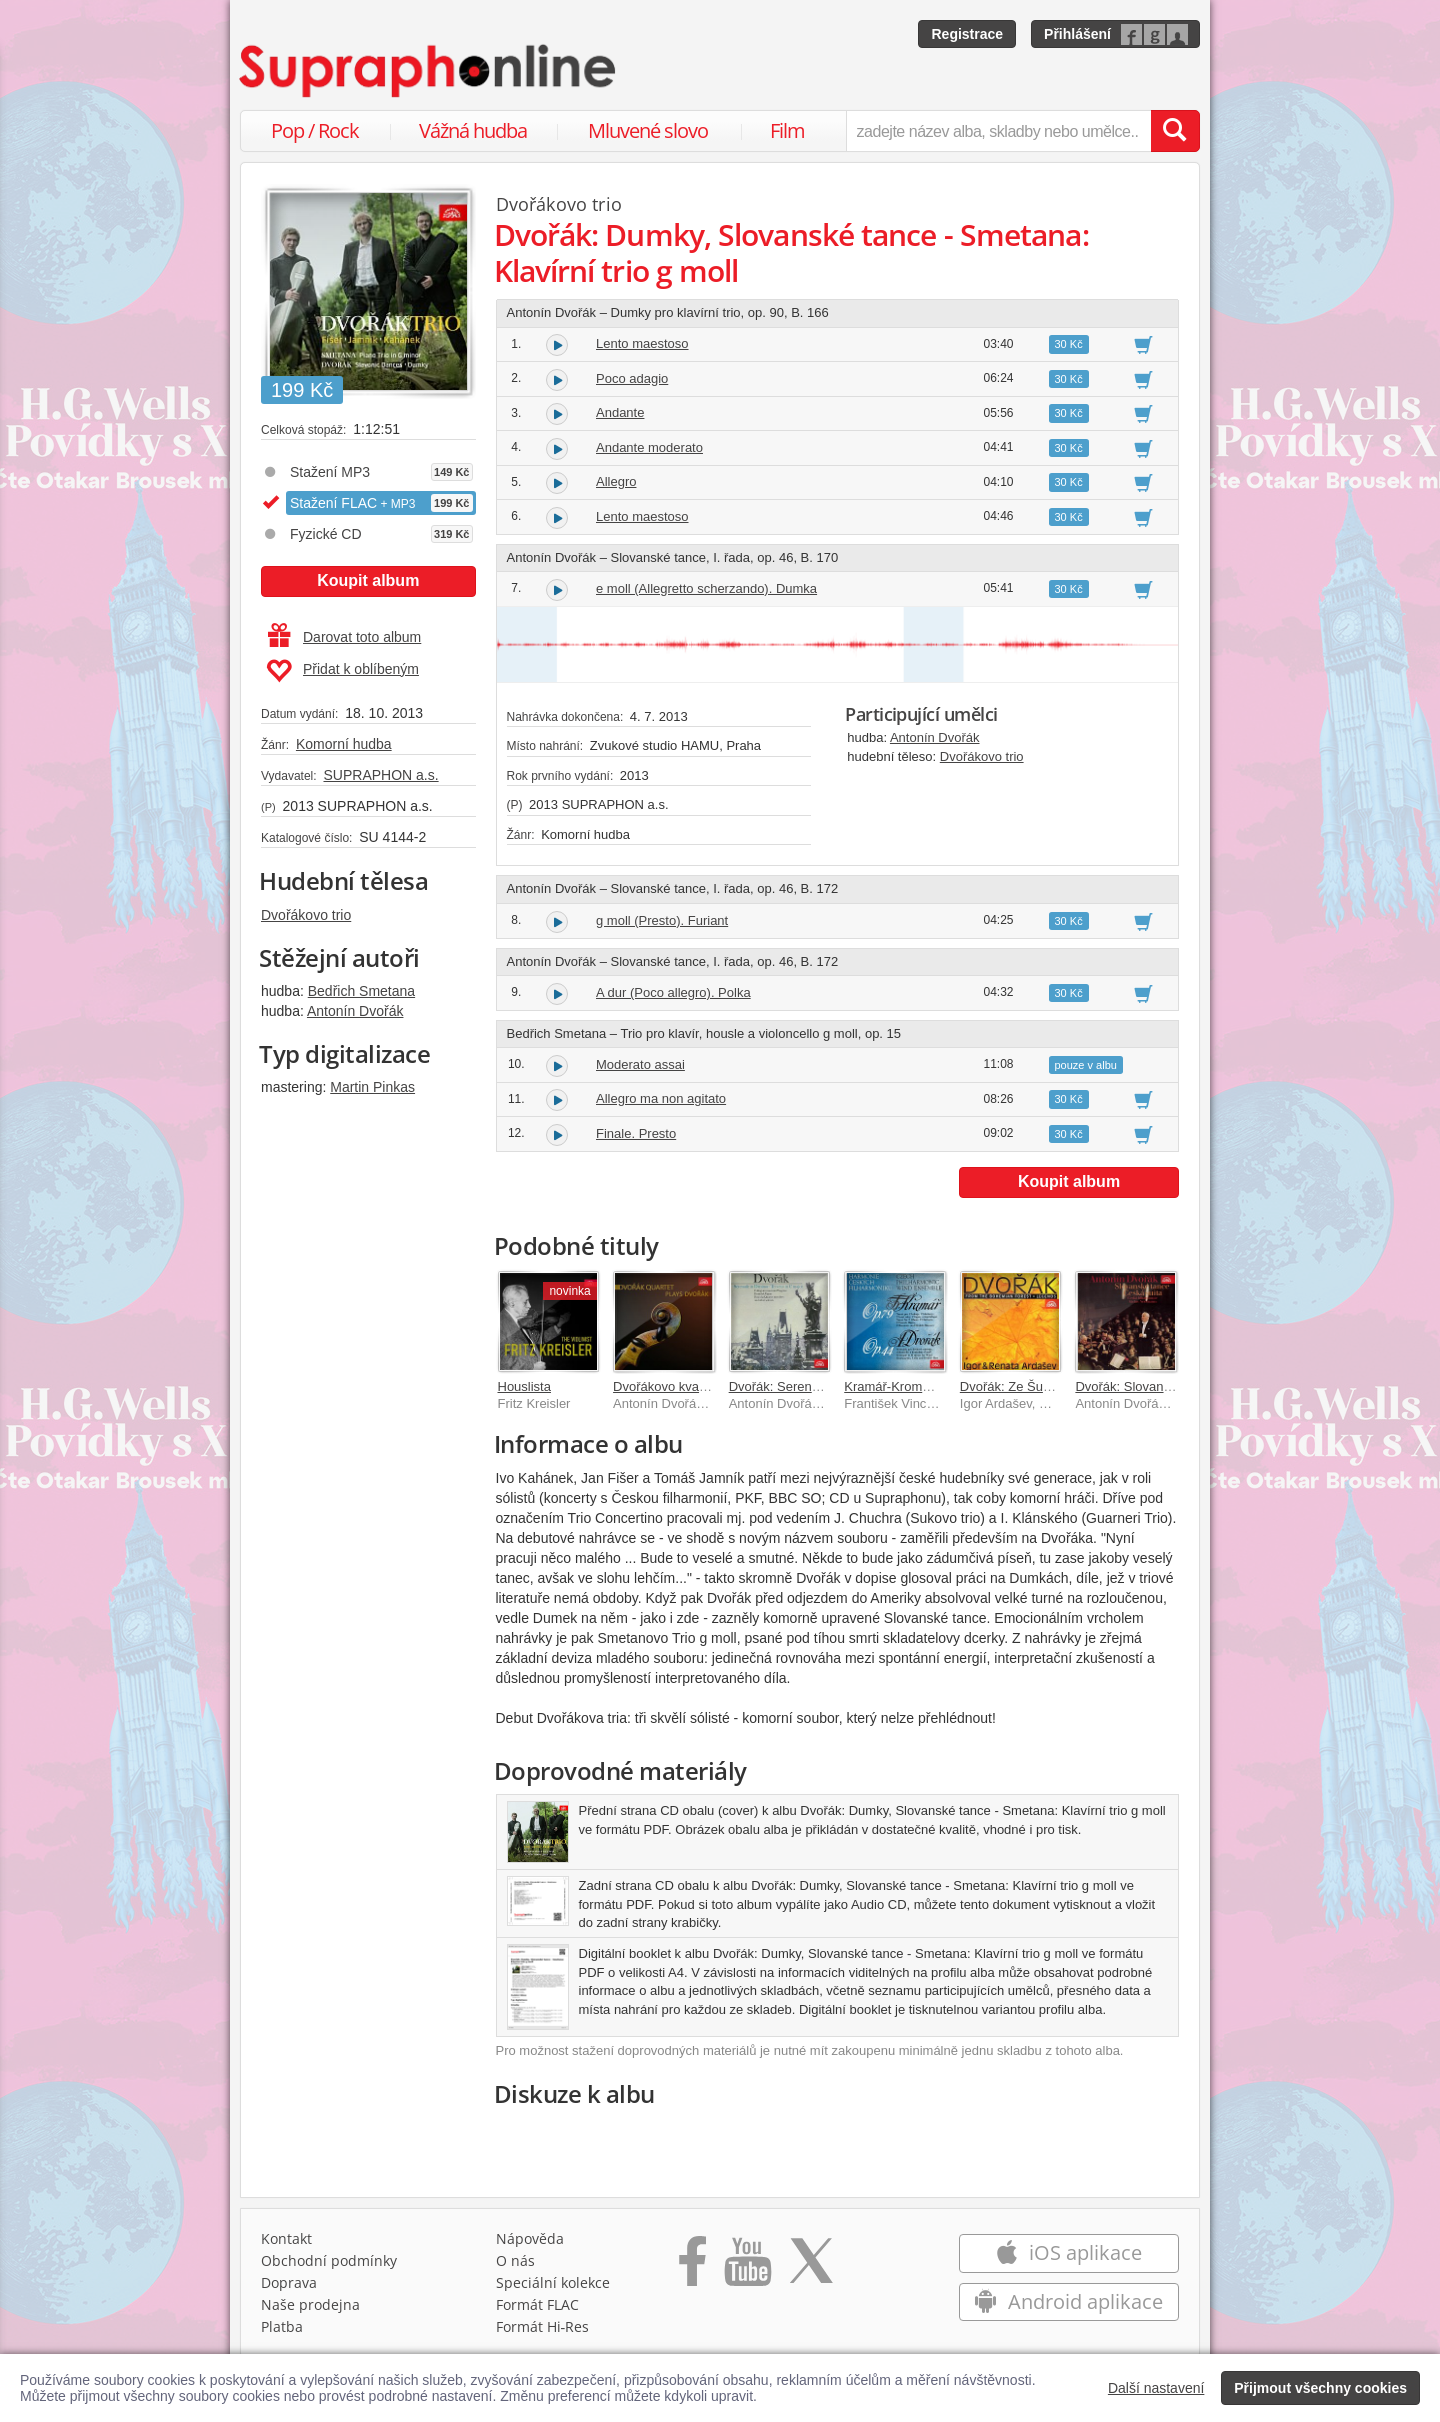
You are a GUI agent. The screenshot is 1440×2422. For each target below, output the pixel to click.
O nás (515, 2260)
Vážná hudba (473, 130)
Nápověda (530, 2238)
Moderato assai (640, 1064)
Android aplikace (1068, 2301)
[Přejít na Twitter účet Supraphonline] (811, 2268)
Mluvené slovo (648, 130)
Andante (620, 412)
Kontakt (286, 2238)
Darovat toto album (344, 637)
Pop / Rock (315, 130)
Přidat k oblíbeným (342, 671)
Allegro (616, 481)
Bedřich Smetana (361, 991)
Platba (282, 2326)
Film (787, 130)
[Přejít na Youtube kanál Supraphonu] (747, 2268)
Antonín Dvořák (355, 1011)
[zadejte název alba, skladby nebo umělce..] (998, 131)
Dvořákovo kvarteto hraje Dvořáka (711, 1386)
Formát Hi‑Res (543, 2326)
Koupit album (368, 580)
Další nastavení (1156, 2388)
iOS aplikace (1068, 2252)
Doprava (289, 2282)
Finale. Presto (636, 1133)
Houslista (524, 1386)
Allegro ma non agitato (661, 1098)
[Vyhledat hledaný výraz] (1175, 131)
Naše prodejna (310, 2304)
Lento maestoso (642, 343)
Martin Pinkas (372, 1087)
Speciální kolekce (553, 2282)
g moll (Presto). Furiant (662, 920)
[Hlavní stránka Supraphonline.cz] (429, 71)
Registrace (967, 34)
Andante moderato (649, 447)
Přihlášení (1077, 34)
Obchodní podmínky (329, 2260)
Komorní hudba (344, 744)
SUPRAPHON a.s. (380, 775)
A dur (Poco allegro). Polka (673, 992)
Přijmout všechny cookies (1320, 2388)
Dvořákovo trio (306, 915)
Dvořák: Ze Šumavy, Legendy (1045, 1386)
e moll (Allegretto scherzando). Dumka (706, 588)
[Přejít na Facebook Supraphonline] (692, 2268)
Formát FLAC (537, 2304)
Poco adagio (632, 378)
